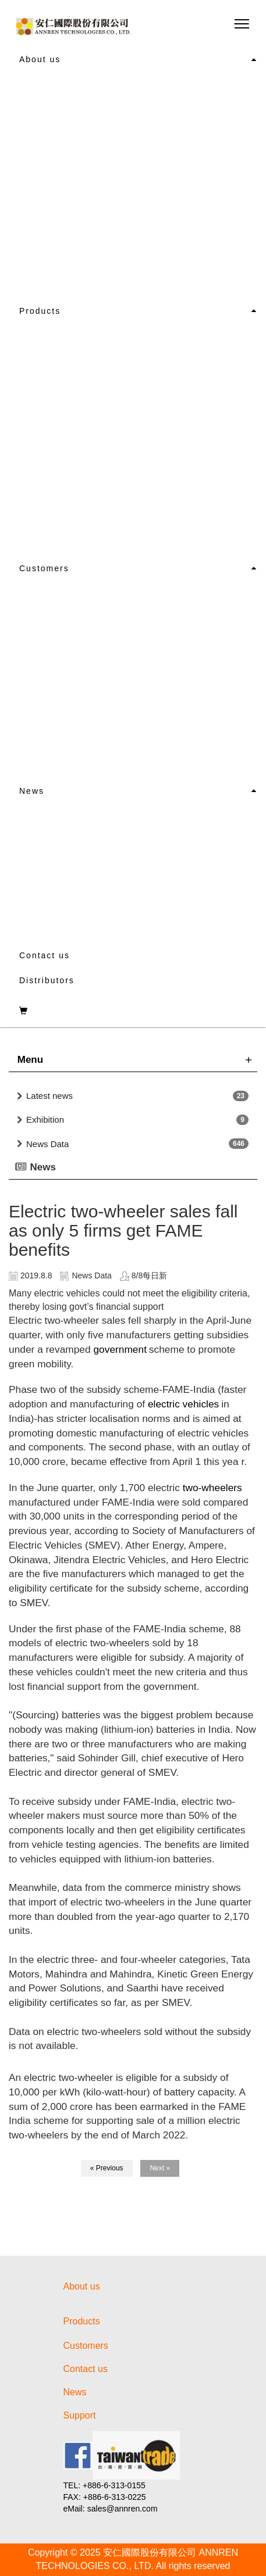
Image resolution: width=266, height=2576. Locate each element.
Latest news (49, 1096)
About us (40, 59)
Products (40, 311)
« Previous (106, 2168)
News (31, 791)
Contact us (44, 955)
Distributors (47, 980)
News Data (47, 1144)
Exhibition (45, 1119)
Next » (160, 2168)
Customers (44, 568)
